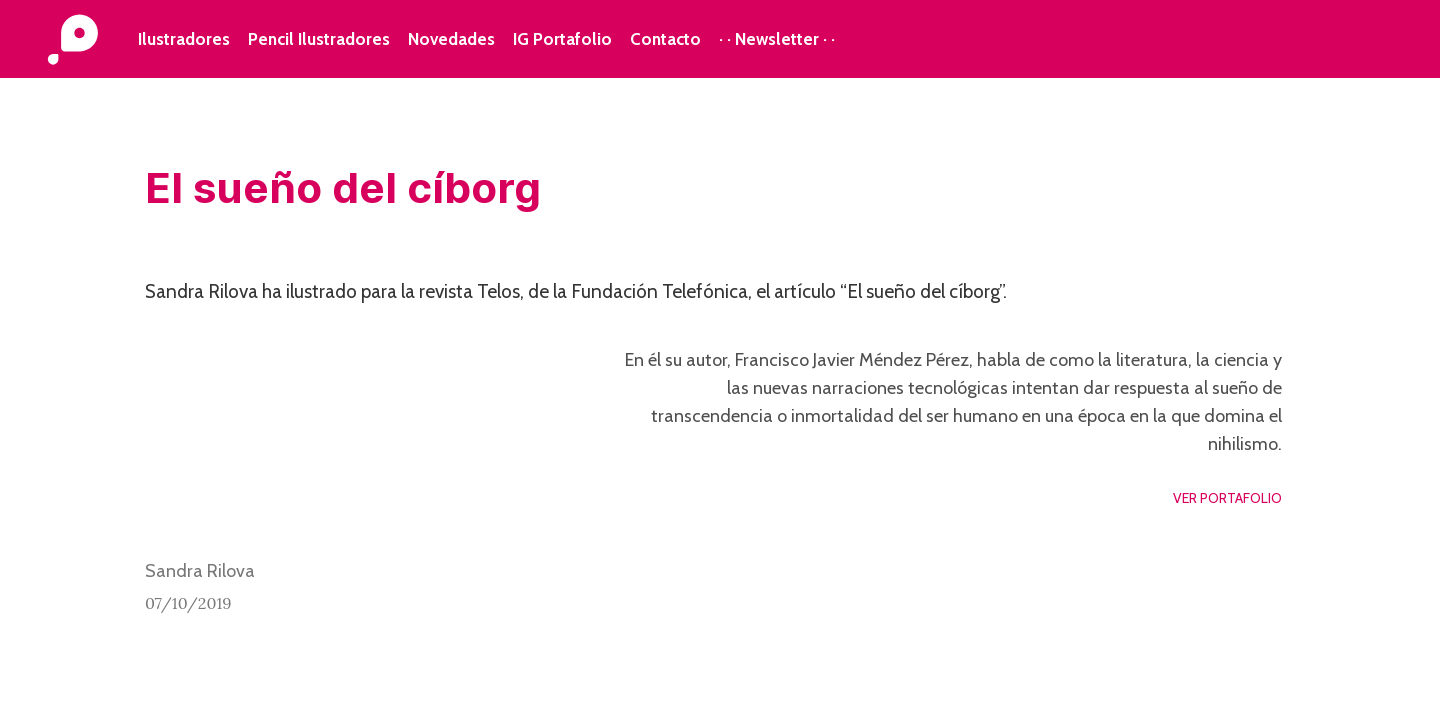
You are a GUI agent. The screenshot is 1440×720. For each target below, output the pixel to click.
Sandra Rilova (200, 571)
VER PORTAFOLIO (1227, 498)
